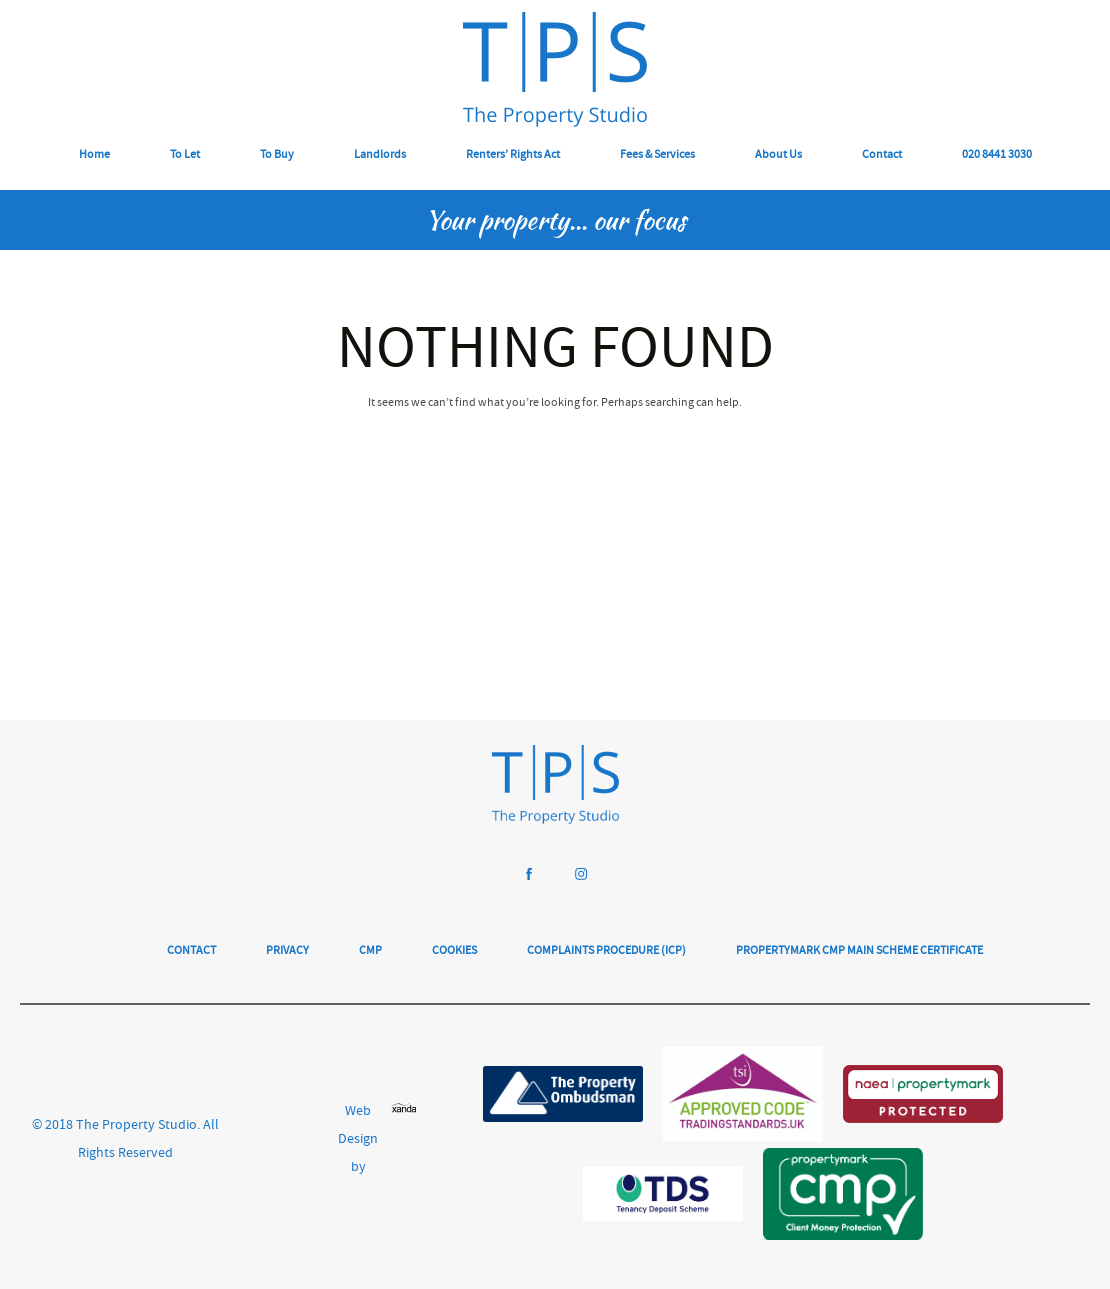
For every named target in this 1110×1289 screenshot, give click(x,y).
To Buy (277, 155)
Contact (882, 155)
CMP (370, 951)
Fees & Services (657, 155)
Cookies (454, 951)
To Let (185, 155)
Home (94, 155)
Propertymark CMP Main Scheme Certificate (859, 951)
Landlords (380, 155)
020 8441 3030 (997, 155)
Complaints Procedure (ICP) (606, 951)
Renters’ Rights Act (513, 155)
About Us (778, 155)
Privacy (287, 951)
